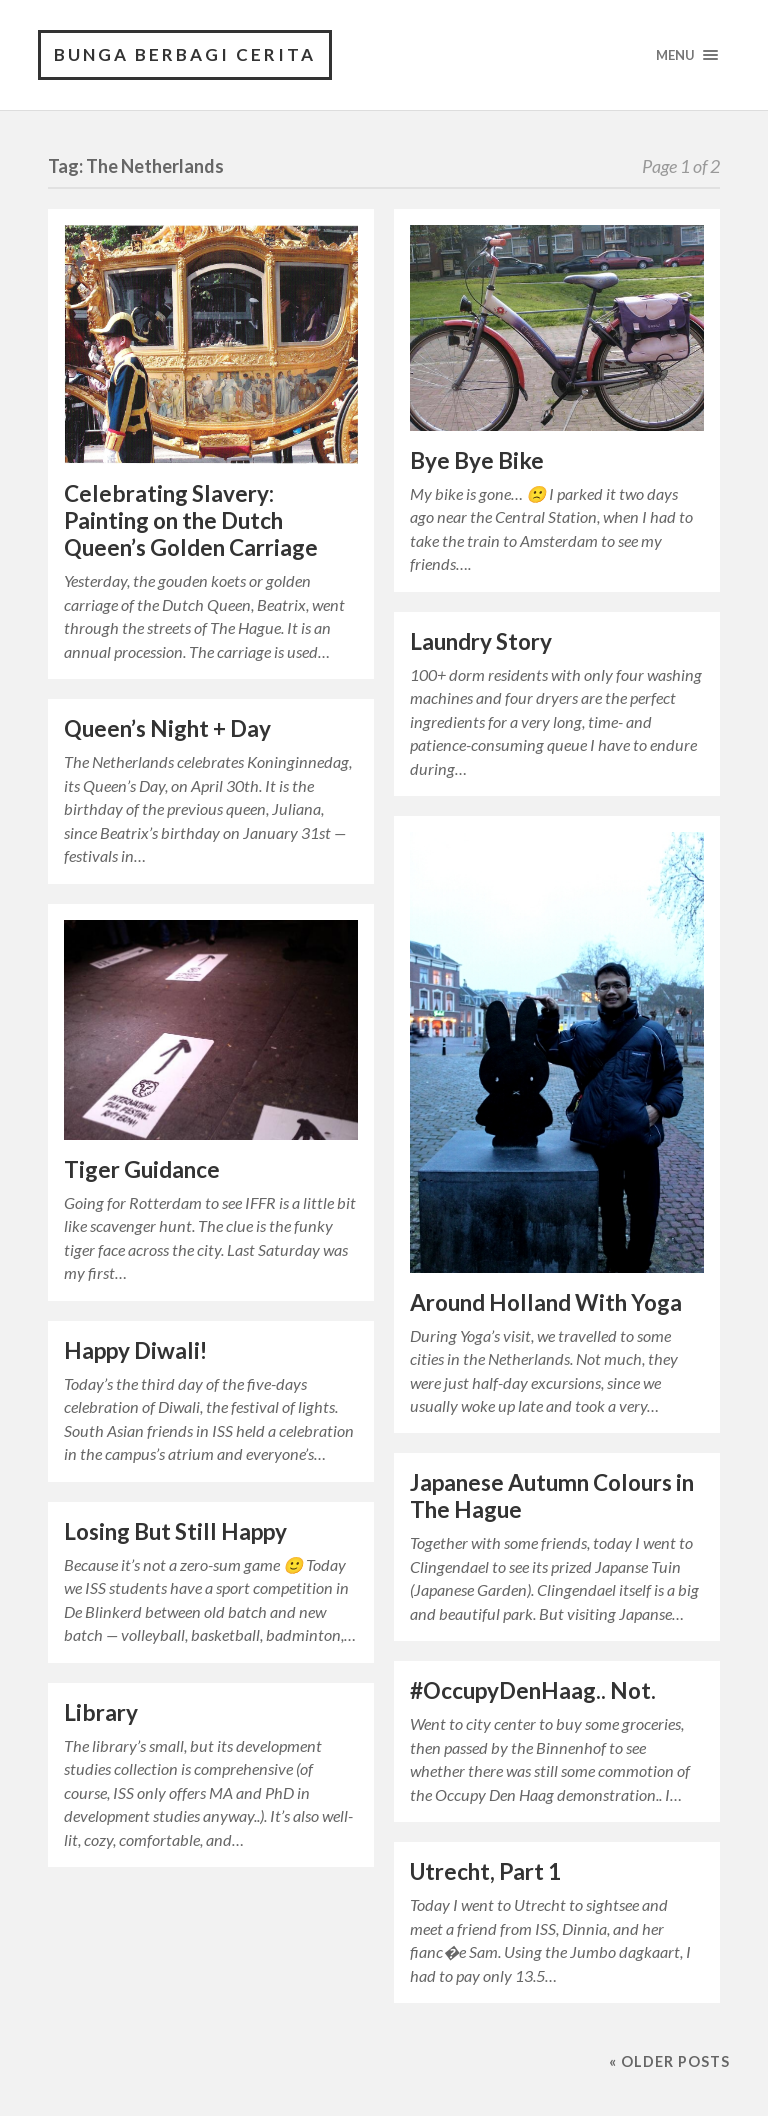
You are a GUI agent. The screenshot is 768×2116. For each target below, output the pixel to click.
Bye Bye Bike (477, 460)
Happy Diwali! (135, 1350)
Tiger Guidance (142, 1169)
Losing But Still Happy (175, 1531)
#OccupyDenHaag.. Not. (533, 1690)
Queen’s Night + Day (167, 728)
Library (101, 1712)
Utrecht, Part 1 (485, 1871)
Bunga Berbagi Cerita (185, 54)
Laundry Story (481, 641)
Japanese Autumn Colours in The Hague (552, 1496)
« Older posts (669, 2061)
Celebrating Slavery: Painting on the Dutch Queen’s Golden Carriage (191, 520)
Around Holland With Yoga (546, 1302)
